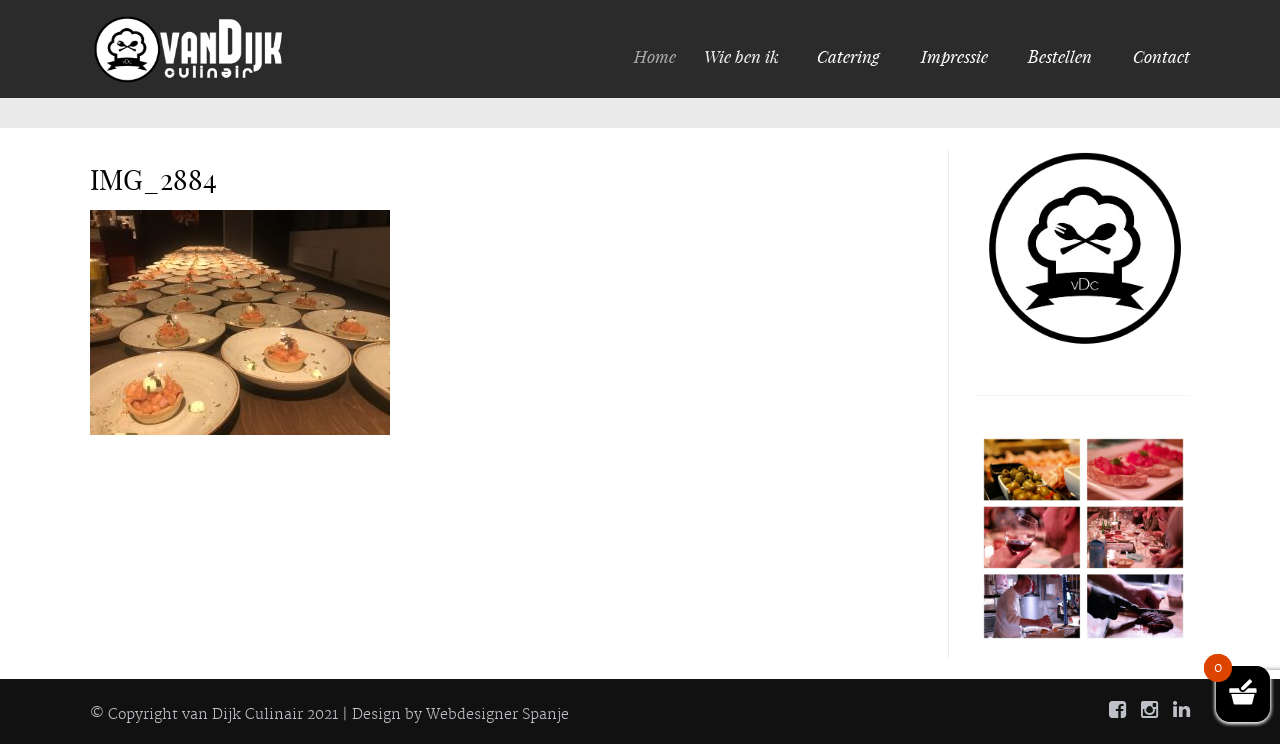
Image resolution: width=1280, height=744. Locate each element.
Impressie (954, 56)
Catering (848, 56)
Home (662, 56)
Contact (1161, 56)
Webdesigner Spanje (497, 715)
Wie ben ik (746, 56)
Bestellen (1060, 56)
